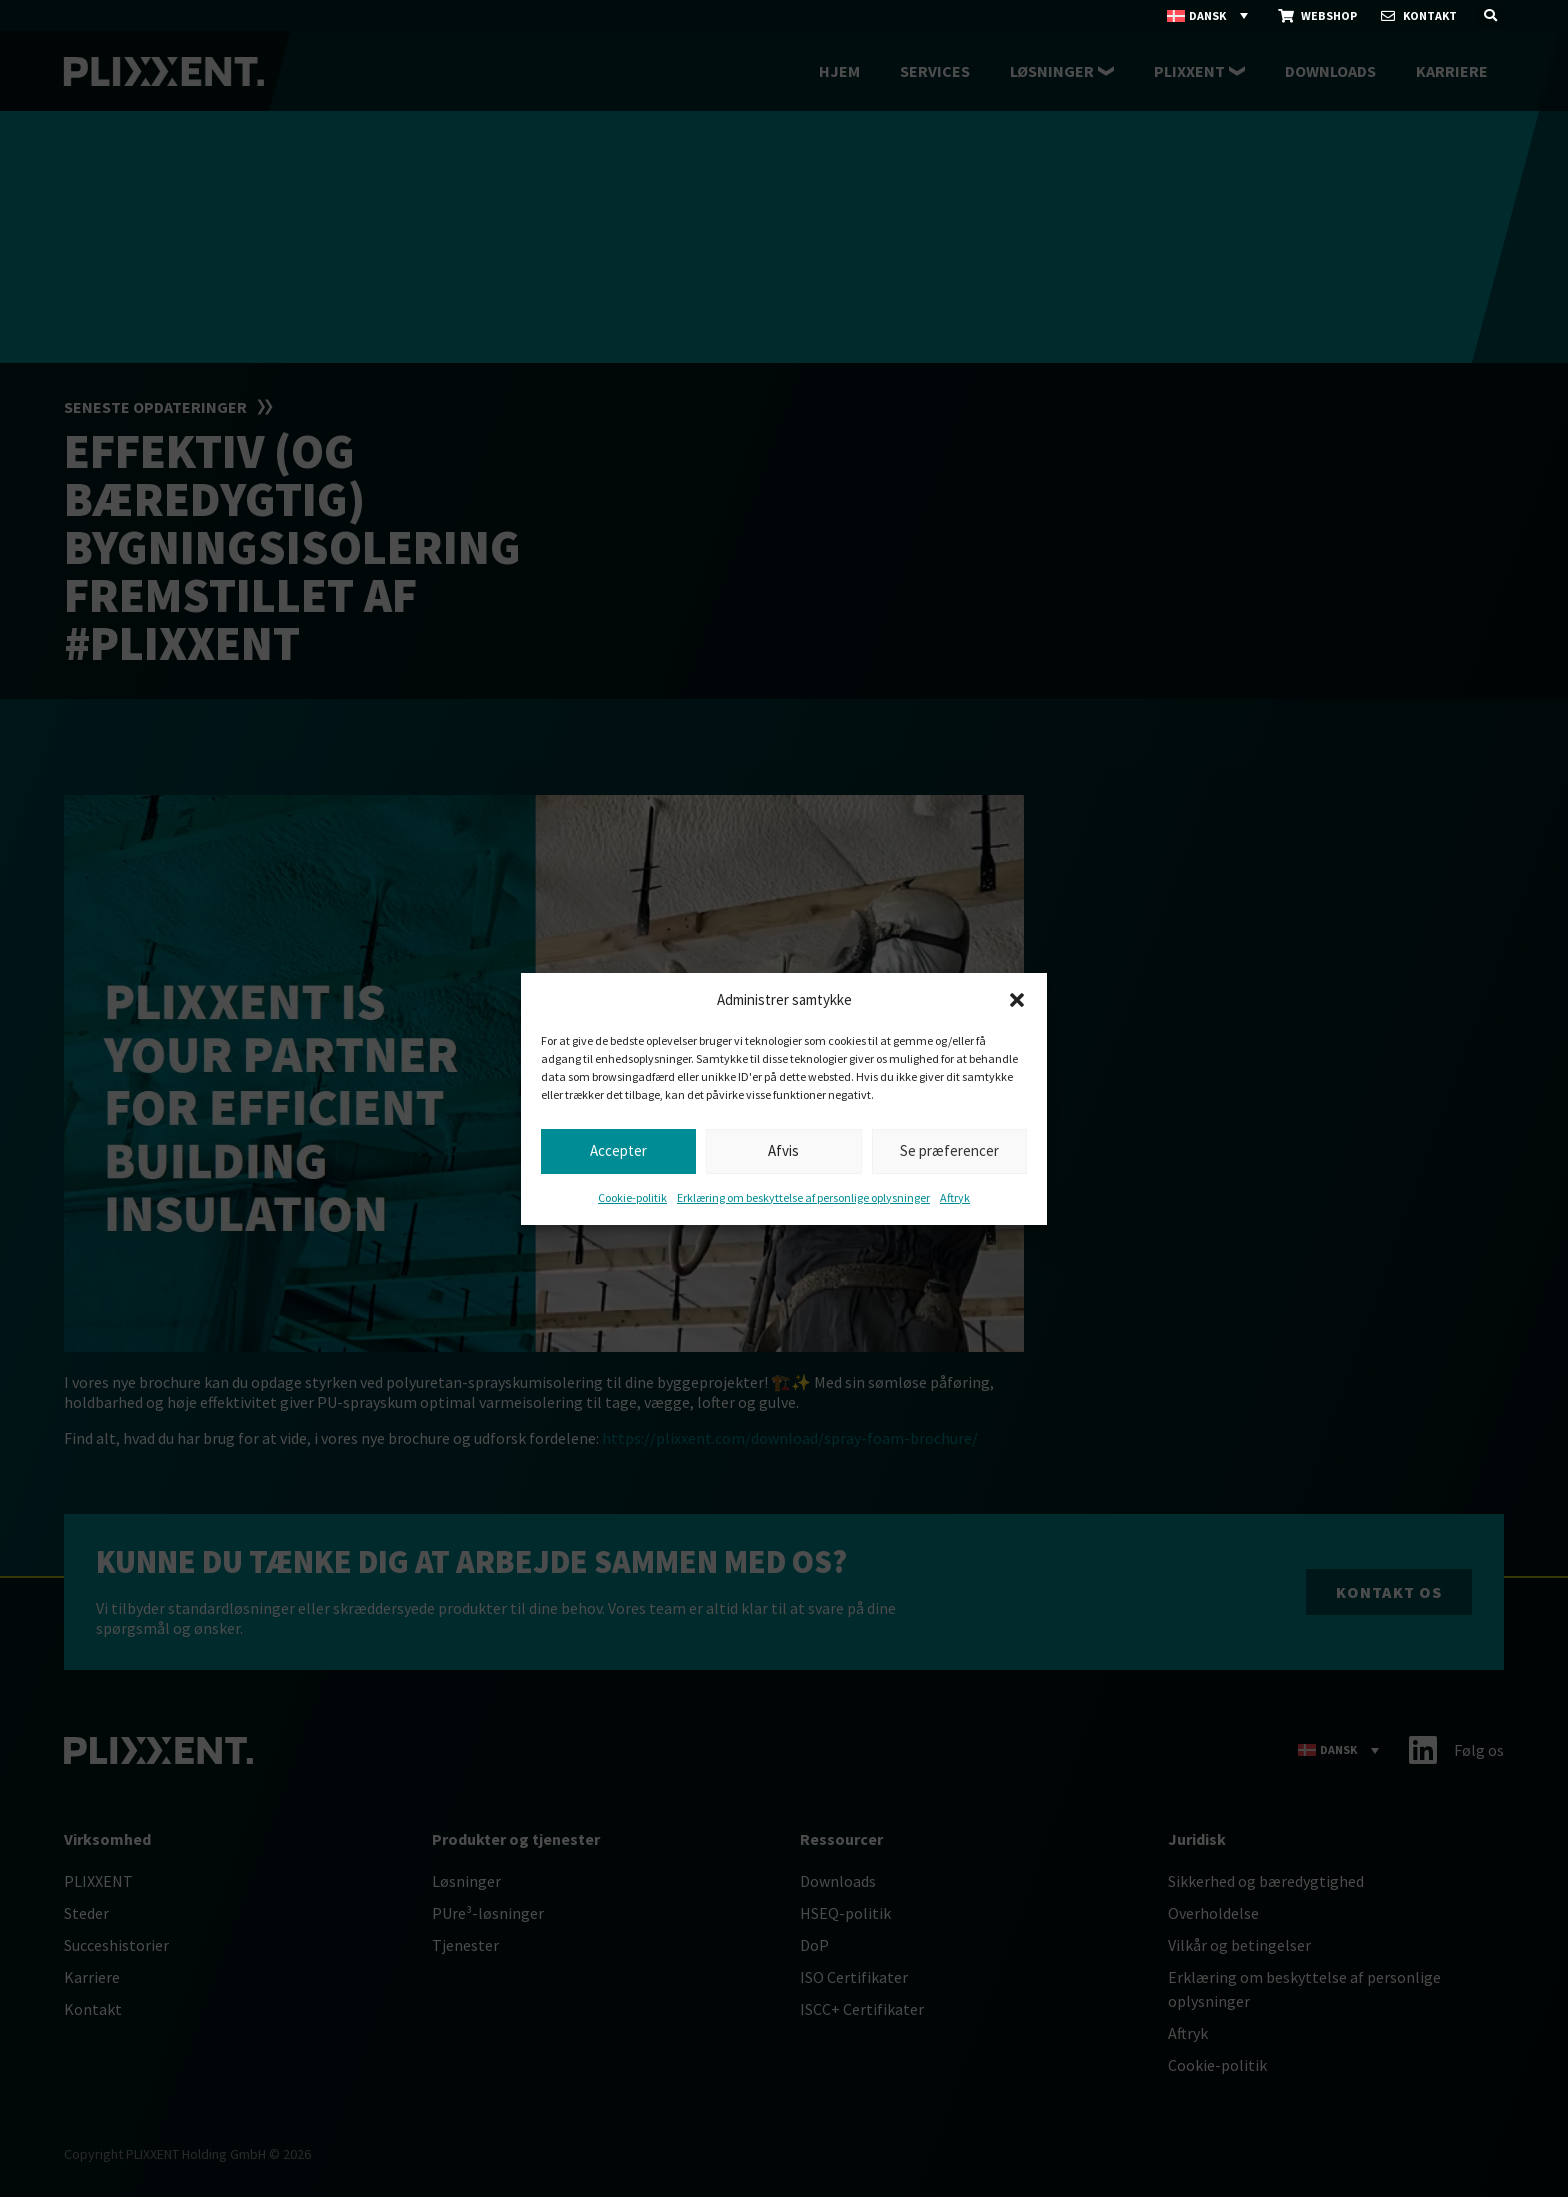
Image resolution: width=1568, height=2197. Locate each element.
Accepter (618, 1150)
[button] (1017, 1000)
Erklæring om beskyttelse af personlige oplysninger (803, 1197)
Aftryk (955, 1197)
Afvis (783, 1150)
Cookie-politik (632, 1197)
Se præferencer (949, 1150)
